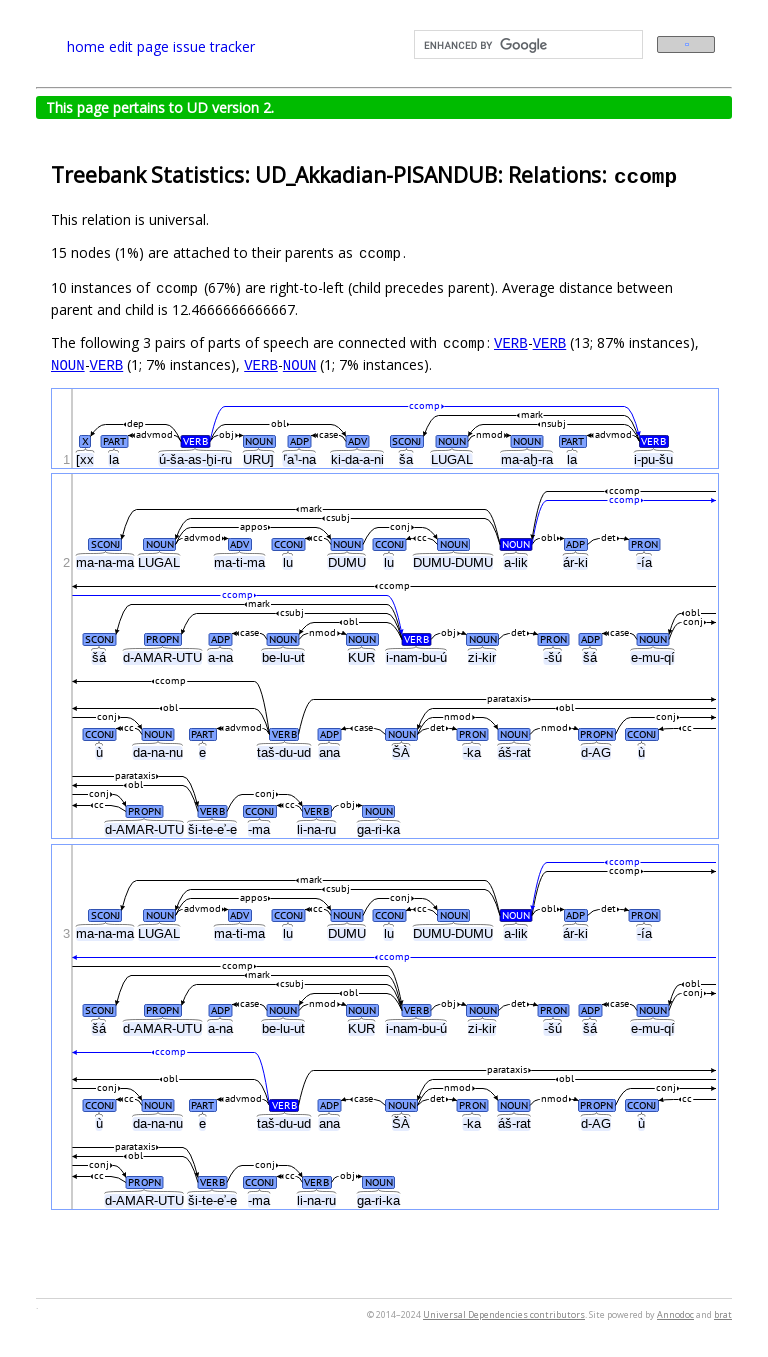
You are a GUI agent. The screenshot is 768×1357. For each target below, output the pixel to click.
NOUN (68, 364)
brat (723, 1314)
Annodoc (675, 1314)
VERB (511, 342)
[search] (526, 45)
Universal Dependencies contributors (504, 1314)
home (86, 46)
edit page (139, 46)
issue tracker (214, 46)
